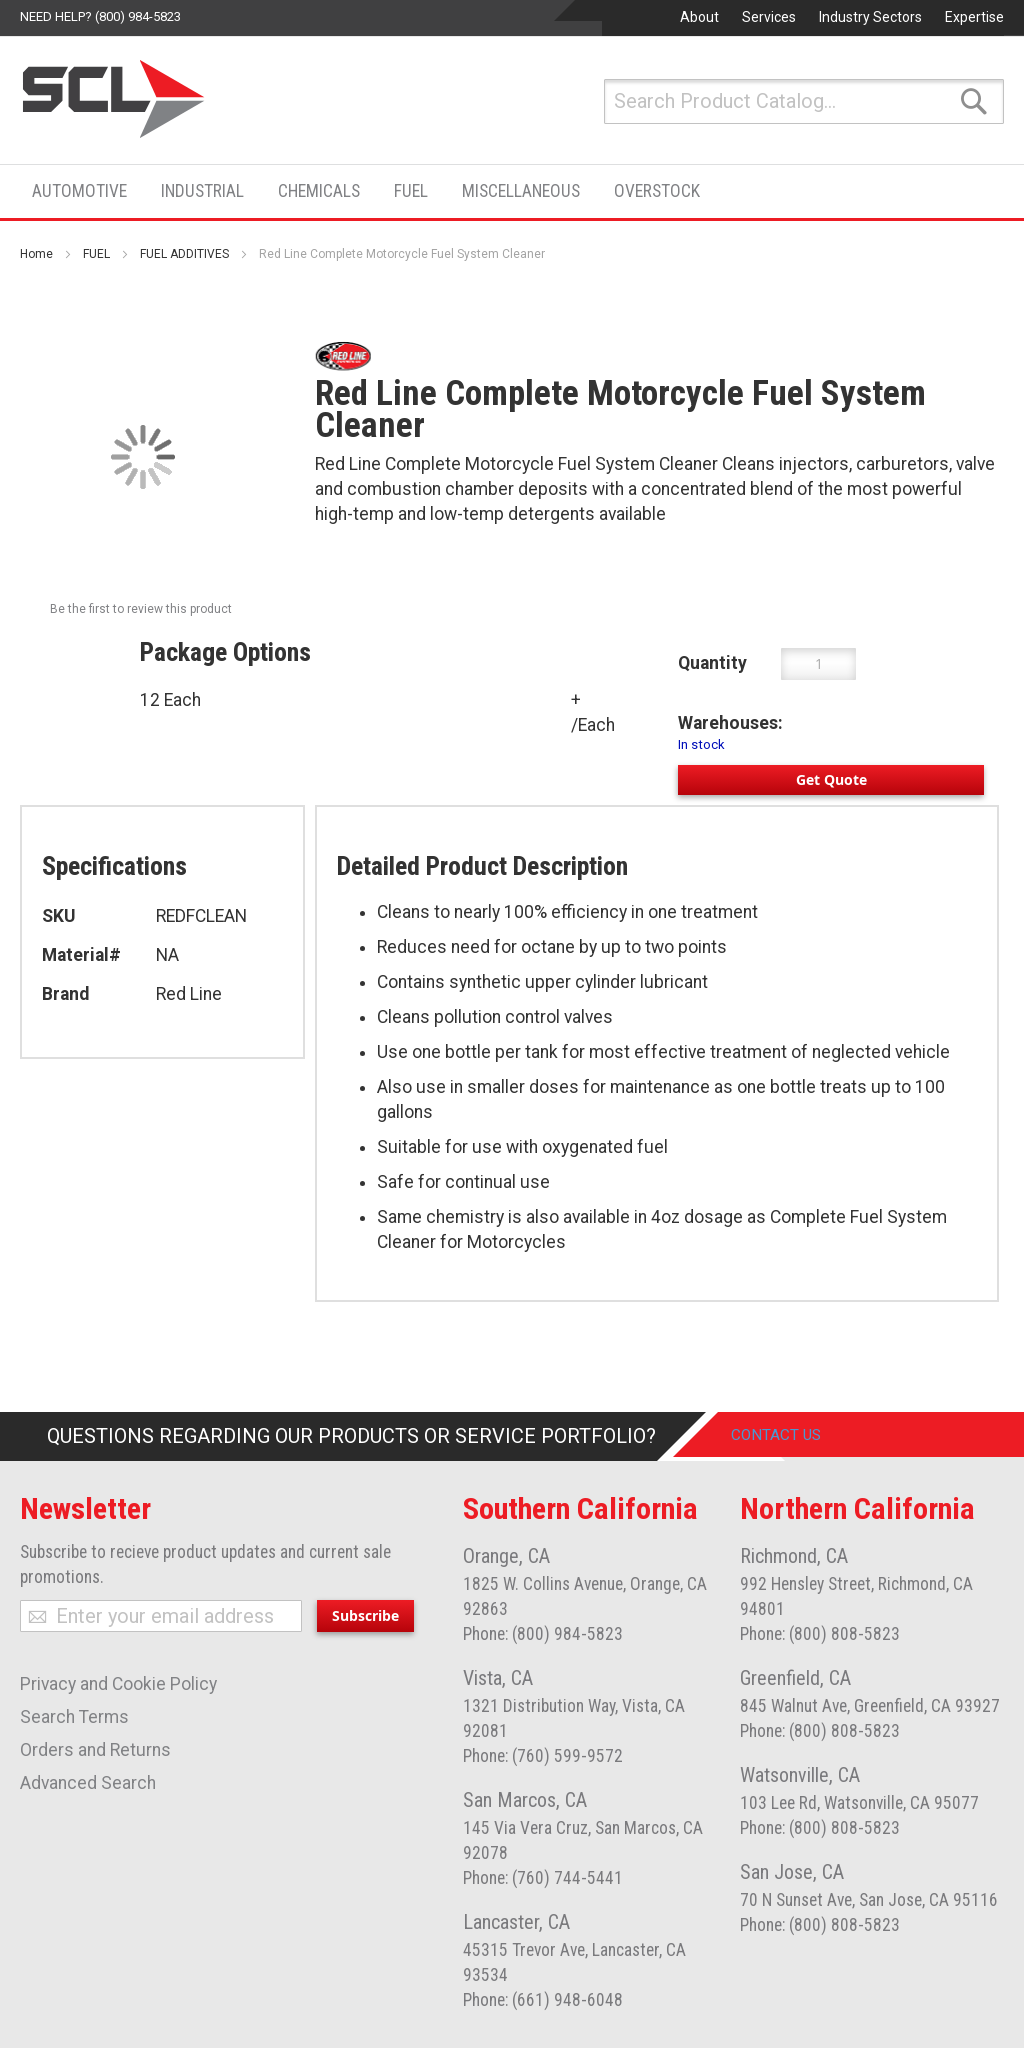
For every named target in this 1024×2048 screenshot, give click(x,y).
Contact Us (790, 1436)
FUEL (96, 254)
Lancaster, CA (516, 1922)
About (699, 17)
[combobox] (804, 101)
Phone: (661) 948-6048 (543, 2000)
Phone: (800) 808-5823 (820, 1634)
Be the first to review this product (141, 609)
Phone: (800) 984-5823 (543, 1634)
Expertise (974, 17)
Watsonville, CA (800, 1775)
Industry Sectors (870, 17)
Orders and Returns (95, 1750)
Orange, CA (506, 1556)
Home (36, 254)
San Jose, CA (792, 1872)
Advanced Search (88, 1783)
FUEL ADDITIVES (184, 254)
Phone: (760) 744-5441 (543, 1878)
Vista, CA (498, 1678)
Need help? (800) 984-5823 (100, 16)
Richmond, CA (794, 1556)
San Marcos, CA (525, 1800)
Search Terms (74, 1717)
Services (769, 17)
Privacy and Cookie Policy (118, 1684)
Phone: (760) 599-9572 (543, 1756)
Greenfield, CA (795, 1678)
